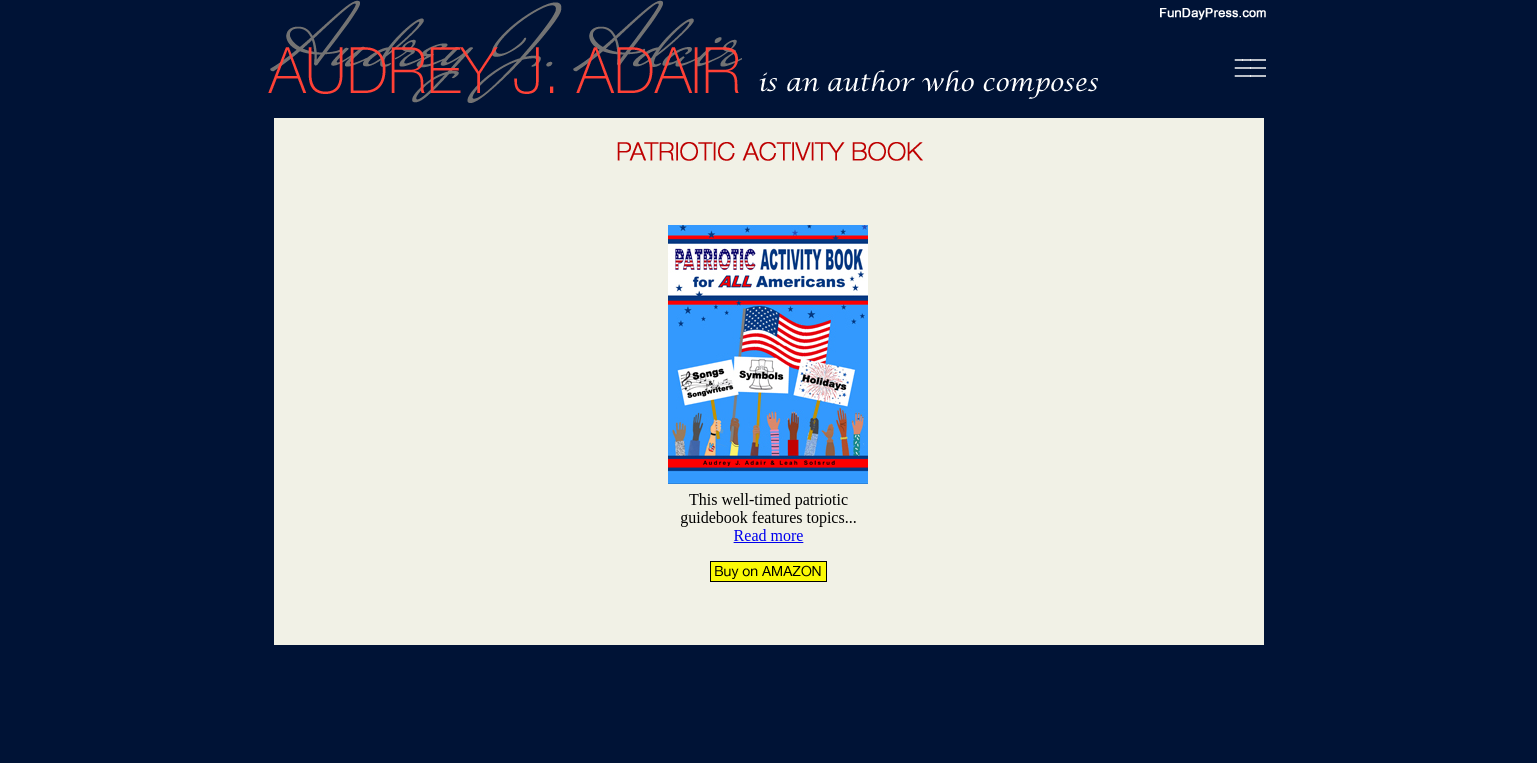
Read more (769, 535)
